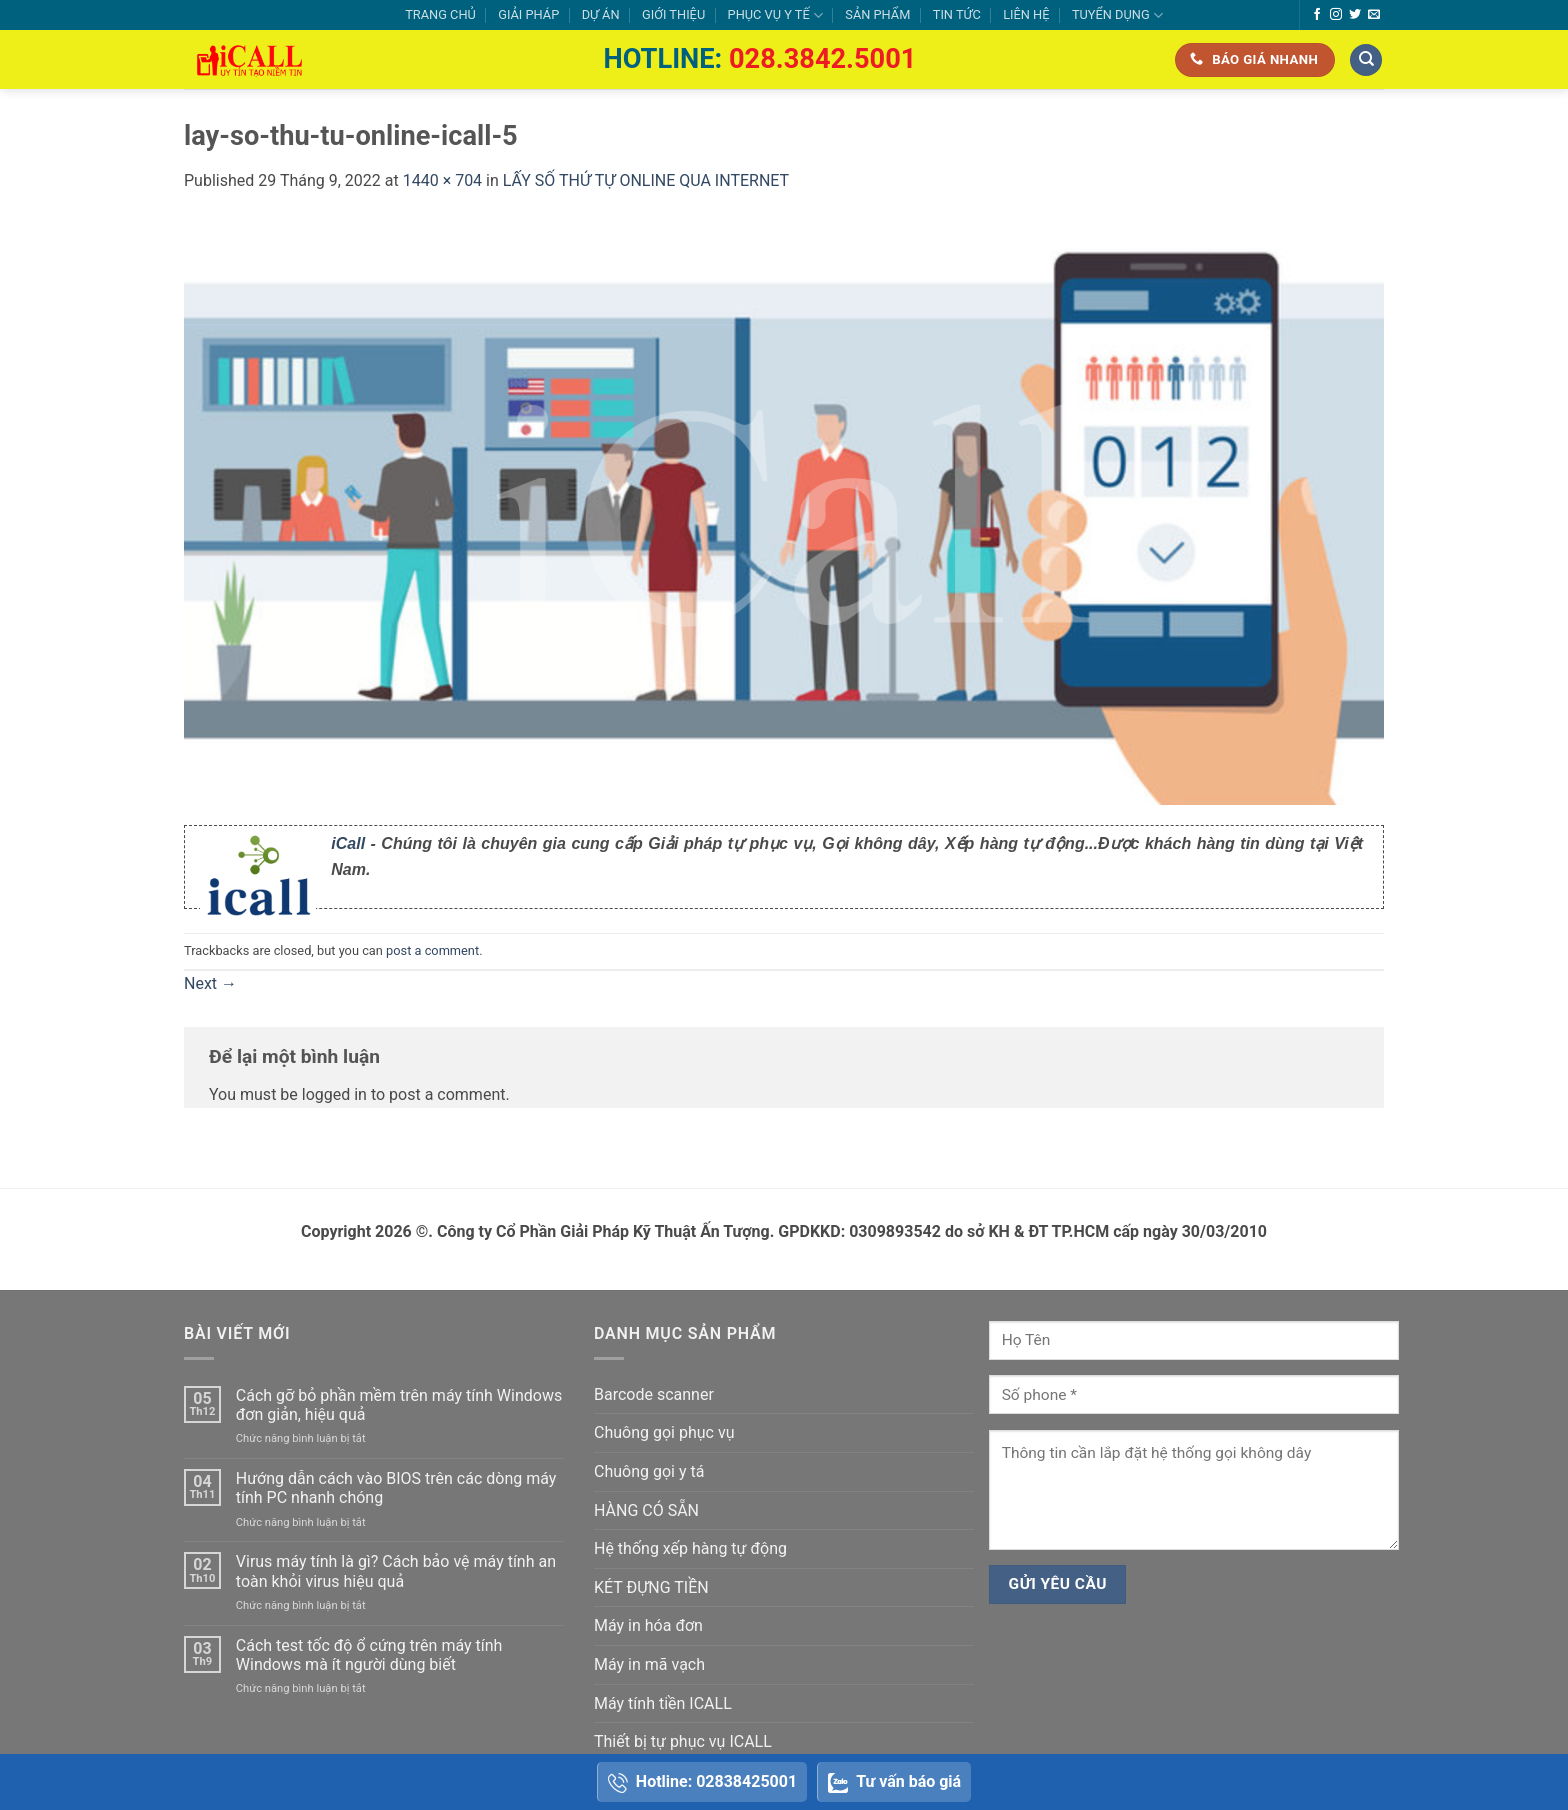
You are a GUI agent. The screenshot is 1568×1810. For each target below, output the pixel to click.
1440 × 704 (442, 180)
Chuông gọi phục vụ (664, 1432)
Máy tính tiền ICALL (663, 1703)
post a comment (432, 950)
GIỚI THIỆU (673, 14)
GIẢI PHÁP (528, 14)
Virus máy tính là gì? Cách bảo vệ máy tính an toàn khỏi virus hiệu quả (396, 1571)
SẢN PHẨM (877, 14)
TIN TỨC (957, 14)
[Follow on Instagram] (1336, 15)
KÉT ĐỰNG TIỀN (651, 1587)
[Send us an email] (1374, 15)
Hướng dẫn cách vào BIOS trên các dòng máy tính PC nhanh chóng (396, 1488)
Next (210, 983)
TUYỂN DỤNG (1117, 15)
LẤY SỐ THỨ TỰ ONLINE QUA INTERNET (646, 180)
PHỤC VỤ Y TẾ (775, 15)
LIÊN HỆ (1026, 14)
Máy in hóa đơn (648, 1625)
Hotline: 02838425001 (702, 1782)
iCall (348, 843)
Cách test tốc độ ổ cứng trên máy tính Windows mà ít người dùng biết (369, 1655)
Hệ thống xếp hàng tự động (690, 1548)
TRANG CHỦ (440, 14)
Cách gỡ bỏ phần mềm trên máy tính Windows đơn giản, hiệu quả (399, 1405)
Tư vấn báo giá (894, 1782)
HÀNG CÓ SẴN (646, 1510)
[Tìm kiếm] (1366, 60)
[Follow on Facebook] (1317, 15)
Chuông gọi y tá (649, 1471)
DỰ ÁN (601, 14)
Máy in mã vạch (649, 1664)
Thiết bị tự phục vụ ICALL (683, 1741)
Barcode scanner (654, 1394)
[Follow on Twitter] (1355, 15)
